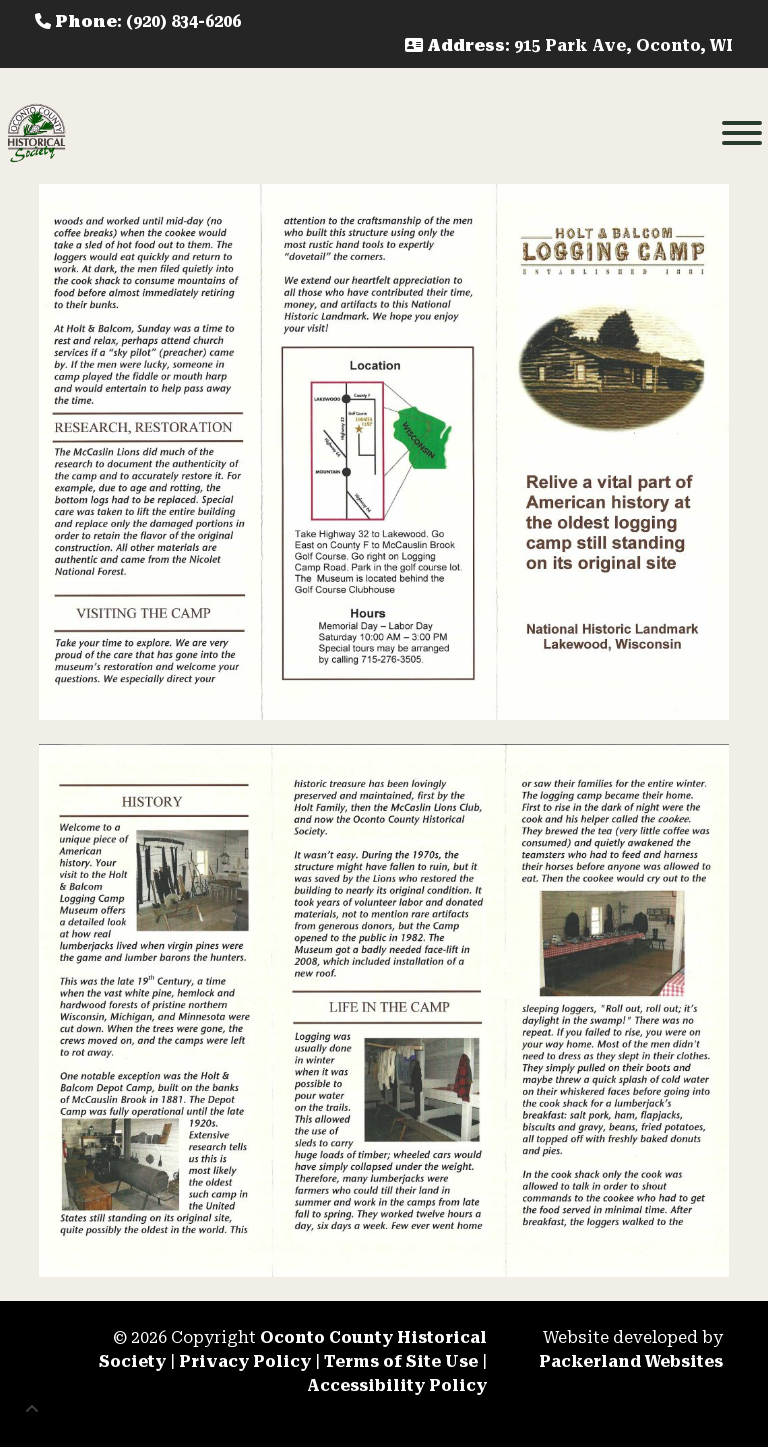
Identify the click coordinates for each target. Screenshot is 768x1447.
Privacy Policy (245, 1361)
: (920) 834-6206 (138, 21)
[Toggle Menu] (742, 133)
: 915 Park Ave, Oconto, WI (569, 45)
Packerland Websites (631, 1361)
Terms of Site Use (401, 1361)
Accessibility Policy (397, 1385)
